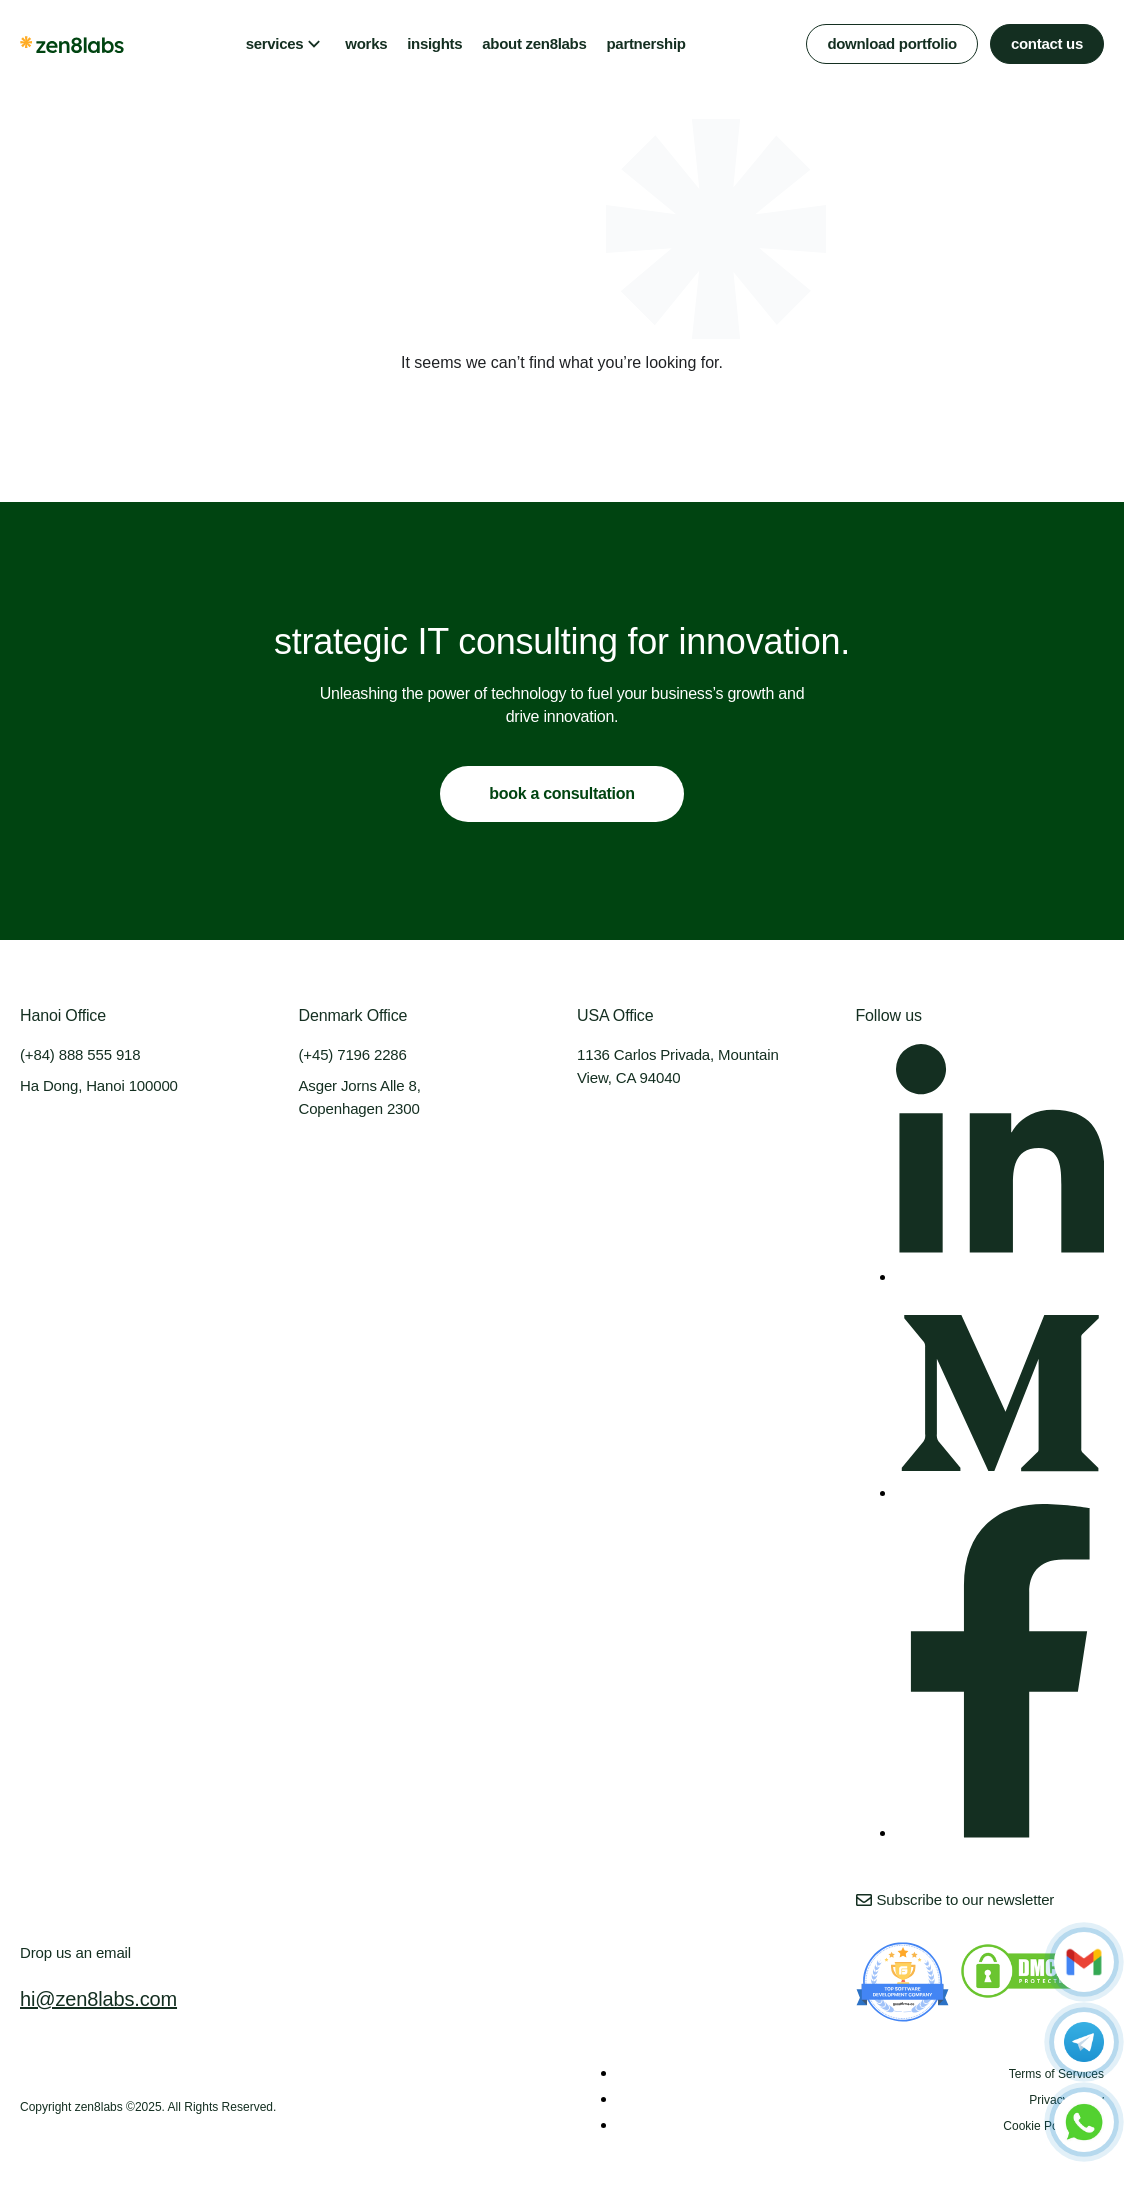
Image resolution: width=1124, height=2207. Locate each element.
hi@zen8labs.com (98, 1999)
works (366, 43)
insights (434, 43)
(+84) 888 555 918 (80, 1054)
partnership (645, 43)
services (275, 43)
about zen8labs (534, 43)
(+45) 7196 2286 (353, 1054)
